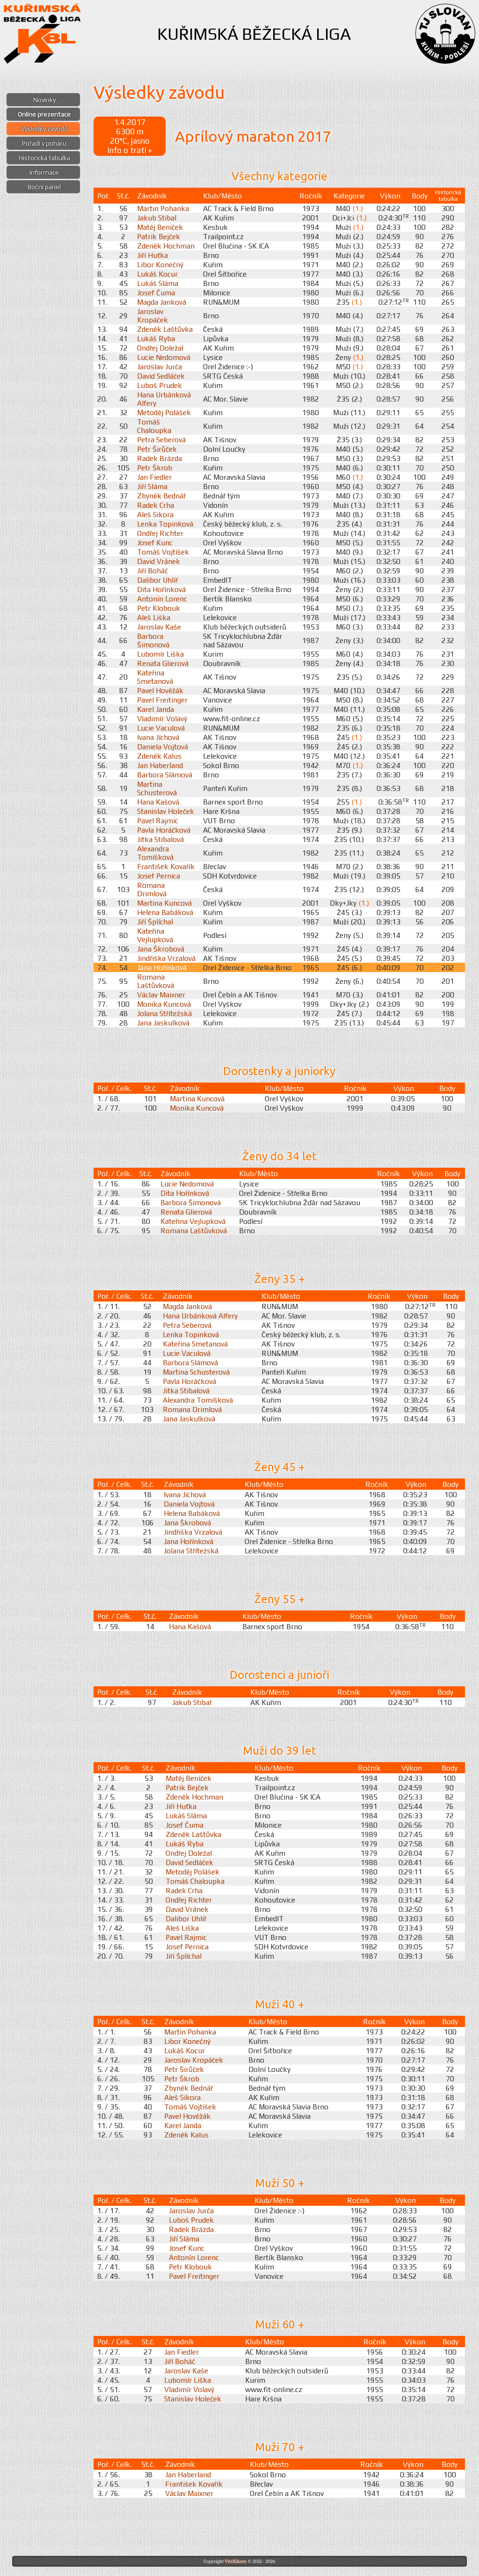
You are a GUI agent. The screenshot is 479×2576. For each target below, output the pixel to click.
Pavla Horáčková (163, 830)
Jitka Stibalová (160, 839)
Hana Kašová (158, 802)
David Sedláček (161, 376)
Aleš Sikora (155, 514)
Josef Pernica (158, 875)
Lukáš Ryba (156, 338)
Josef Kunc (155, 542)
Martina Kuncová (164, 903)
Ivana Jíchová (158, 737)
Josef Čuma (156, 292)
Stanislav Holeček (165, 811)
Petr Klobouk (158, 608)
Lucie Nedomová (163, 357)
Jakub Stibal (156, 217)
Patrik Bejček (158, 236)
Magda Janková (161, 302)
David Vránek (158, 561)
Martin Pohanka (163, 208)
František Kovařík (166, 866)
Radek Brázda (159, 458)
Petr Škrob (154, 467)
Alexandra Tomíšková (155, 852)
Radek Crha (155, 505)
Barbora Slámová (164, 774)
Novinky (44, 99)
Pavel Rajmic (157, 820)
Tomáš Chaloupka (154, 425)
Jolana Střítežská (164, 1013)
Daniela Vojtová (162, 746)
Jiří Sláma (152, 486)
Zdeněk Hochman (166, 246)
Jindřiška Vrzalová (166, 958)
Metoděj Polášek (164, 412)
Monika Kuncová (164, 1004)
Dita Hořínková (161, 589)
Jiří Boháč (152, 570)
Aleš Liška (153, 617)
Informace (44, 172)
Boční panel (44, 186)
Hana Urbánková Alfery (200, 1315)
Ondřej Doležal (160, 348)
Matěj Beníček (160, 227)
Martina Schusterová (157, 788)
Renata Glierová (163, 663)
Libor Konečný (160, 264)
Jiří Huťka (152, 255)
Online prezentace (44, 114)
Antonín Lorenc (162, 598)
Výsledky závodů (44, 128)
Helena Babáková (165, 912)
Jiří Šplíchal (155, 921)
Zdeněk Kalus (159, 756)
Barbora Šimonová (153, 640)
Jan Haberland (160, 765)
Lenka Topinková (165, 524)
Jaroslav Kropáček (152, 315)
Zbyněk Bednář (161, 495)
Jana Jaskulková (163, 1022)
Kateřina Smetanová (155, 676)
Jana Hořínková (162, 967)
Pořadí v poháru (44, 143)
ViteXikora (235, 2561)
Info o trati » (130, 150)
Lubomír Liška (160, 654)
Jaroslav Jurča (159, 366)
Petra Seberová (161, 439)
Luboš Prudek (159, 385)
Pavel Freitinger (162, 699)
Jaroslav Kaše (159, 626)
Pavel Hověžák (160, 690)
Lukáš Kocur (157, 274)
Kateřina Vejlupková (155, 935)
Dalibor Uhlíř (157, 580)
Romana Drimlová (152, 889)
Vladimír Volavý (162, 718)
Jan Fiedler (154, 477)
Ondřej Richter (160, 533)
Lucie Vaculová (161, 728)
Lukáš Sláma (157, 283)
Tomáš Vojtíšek (163, 552)
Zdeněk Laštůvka (165, 329)
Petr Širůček (157, 449)
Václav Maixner (161, 994)
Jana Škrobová (160, 948)
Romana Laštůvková (155, 981)
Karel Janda (155, 709)
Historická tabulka (44, 157)
